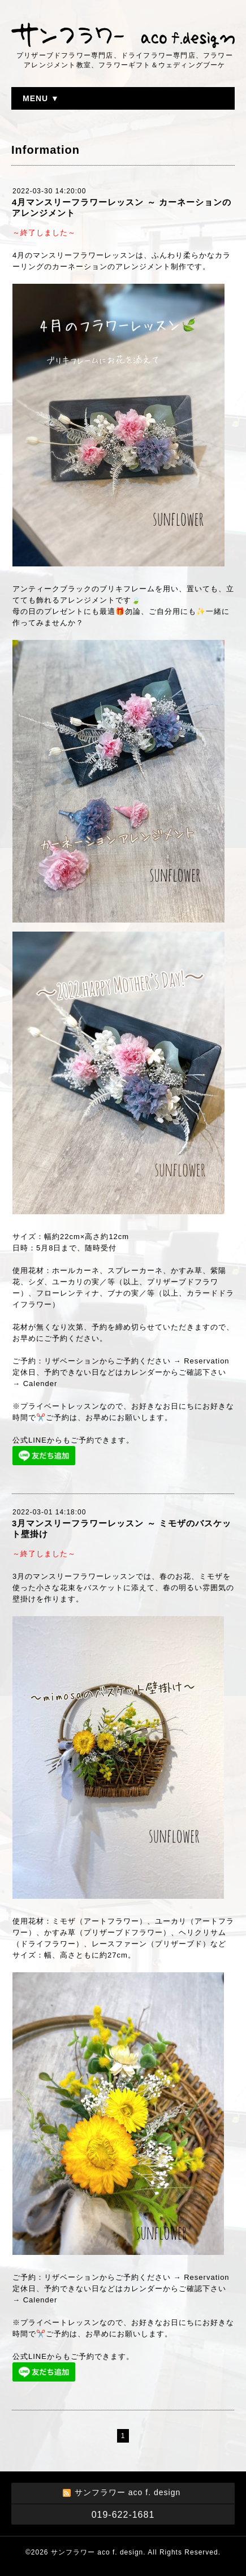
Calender (40, 1383)
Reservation (206, 1361)
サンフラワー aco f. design (97, 2552)
